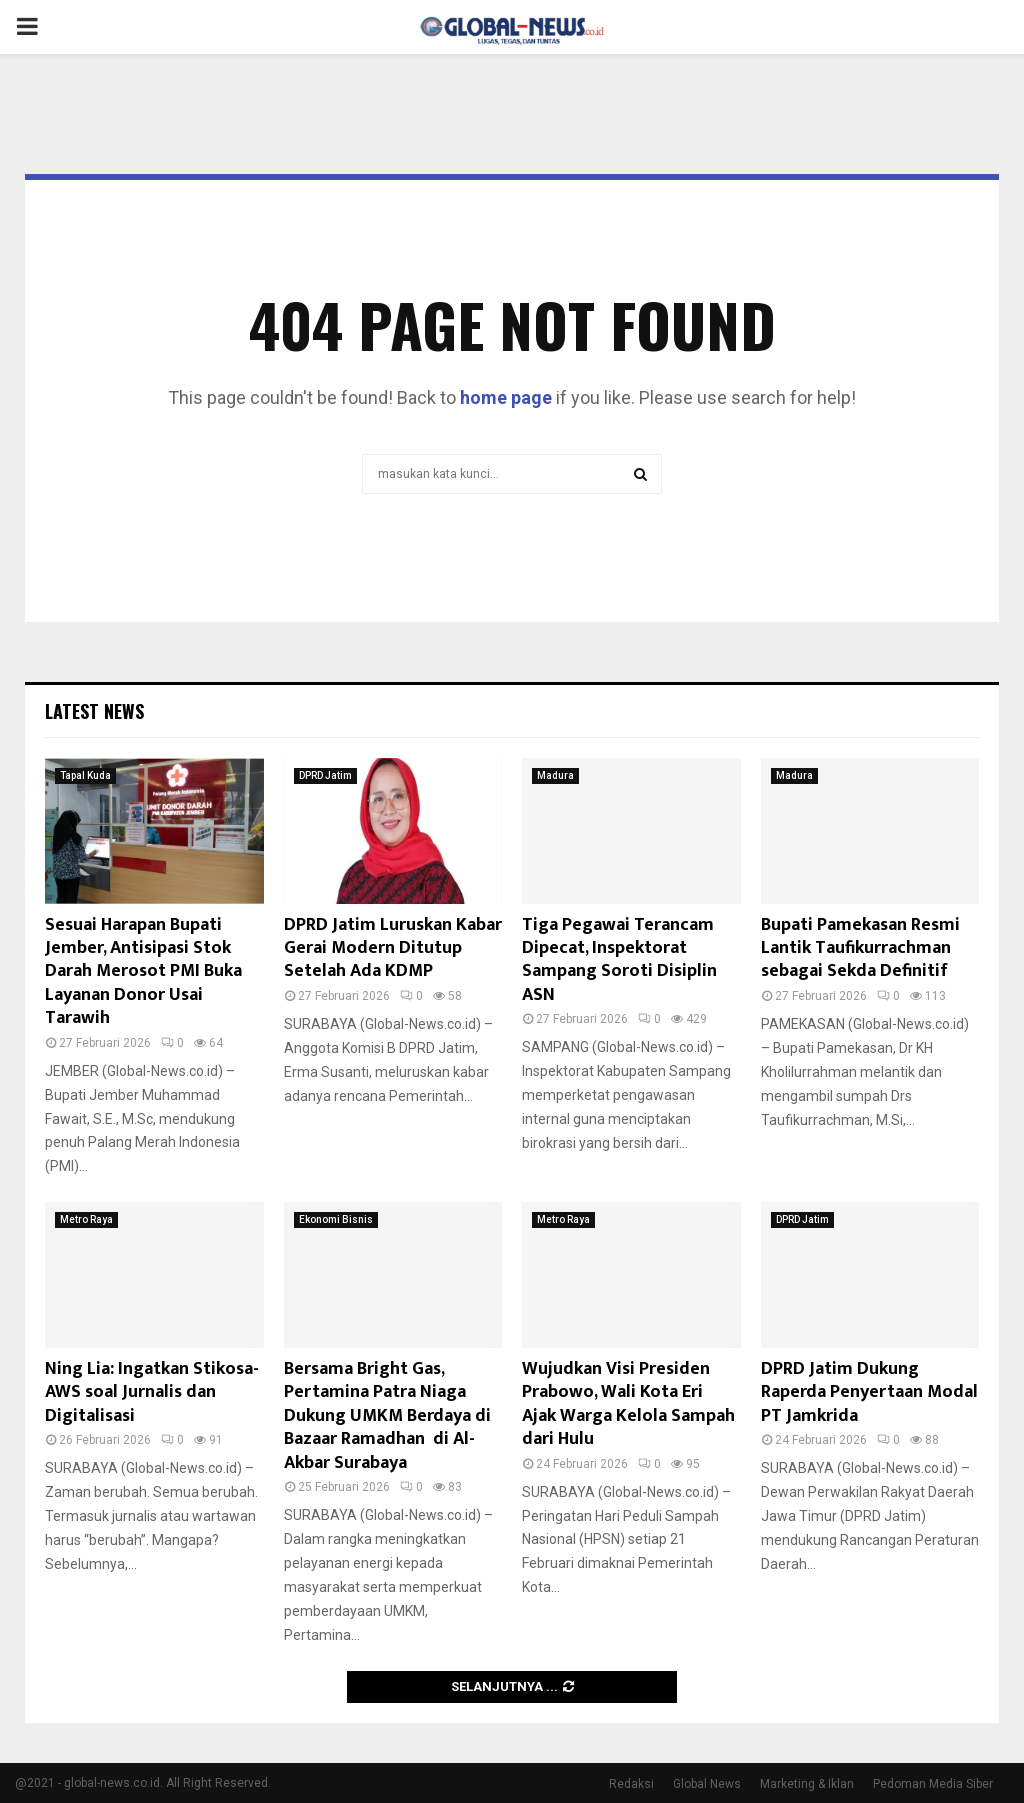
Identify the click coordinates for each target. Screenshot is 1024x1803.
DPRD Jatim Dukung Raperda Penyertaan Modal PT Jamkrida (869, 1392)
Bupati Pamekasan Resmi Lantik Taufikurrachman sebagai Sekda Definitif (862, 948)
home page (506, 397)
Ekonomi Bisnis (336, 1219)
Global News (707, 1784)
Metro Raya (86, 1219)
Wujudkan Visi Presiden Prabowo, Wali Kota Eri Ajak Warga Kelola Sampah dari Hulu (628, 1404)
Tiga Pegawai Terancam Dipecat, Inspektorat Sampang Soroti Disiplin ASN (619, 960)
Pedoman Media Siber (933, 1784)
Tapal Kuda (85, 775)
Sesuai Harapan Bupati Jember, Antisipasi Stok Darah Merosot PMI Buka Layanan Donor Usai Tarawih (143, 972)
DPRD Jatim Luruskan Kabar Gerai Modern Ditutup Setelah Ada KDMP (393, 948)
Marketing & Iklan (807, 1784)
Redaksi (631, 1784)
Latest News (94, 711)
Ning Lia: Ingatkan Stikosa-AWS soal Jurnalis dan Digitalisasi (152, 1392)
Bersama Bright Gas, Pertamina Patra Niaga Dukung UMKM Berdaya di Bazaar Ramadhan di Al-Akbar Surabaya (387, 1416)
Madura (555, 775)
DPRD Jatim (325, 775)
